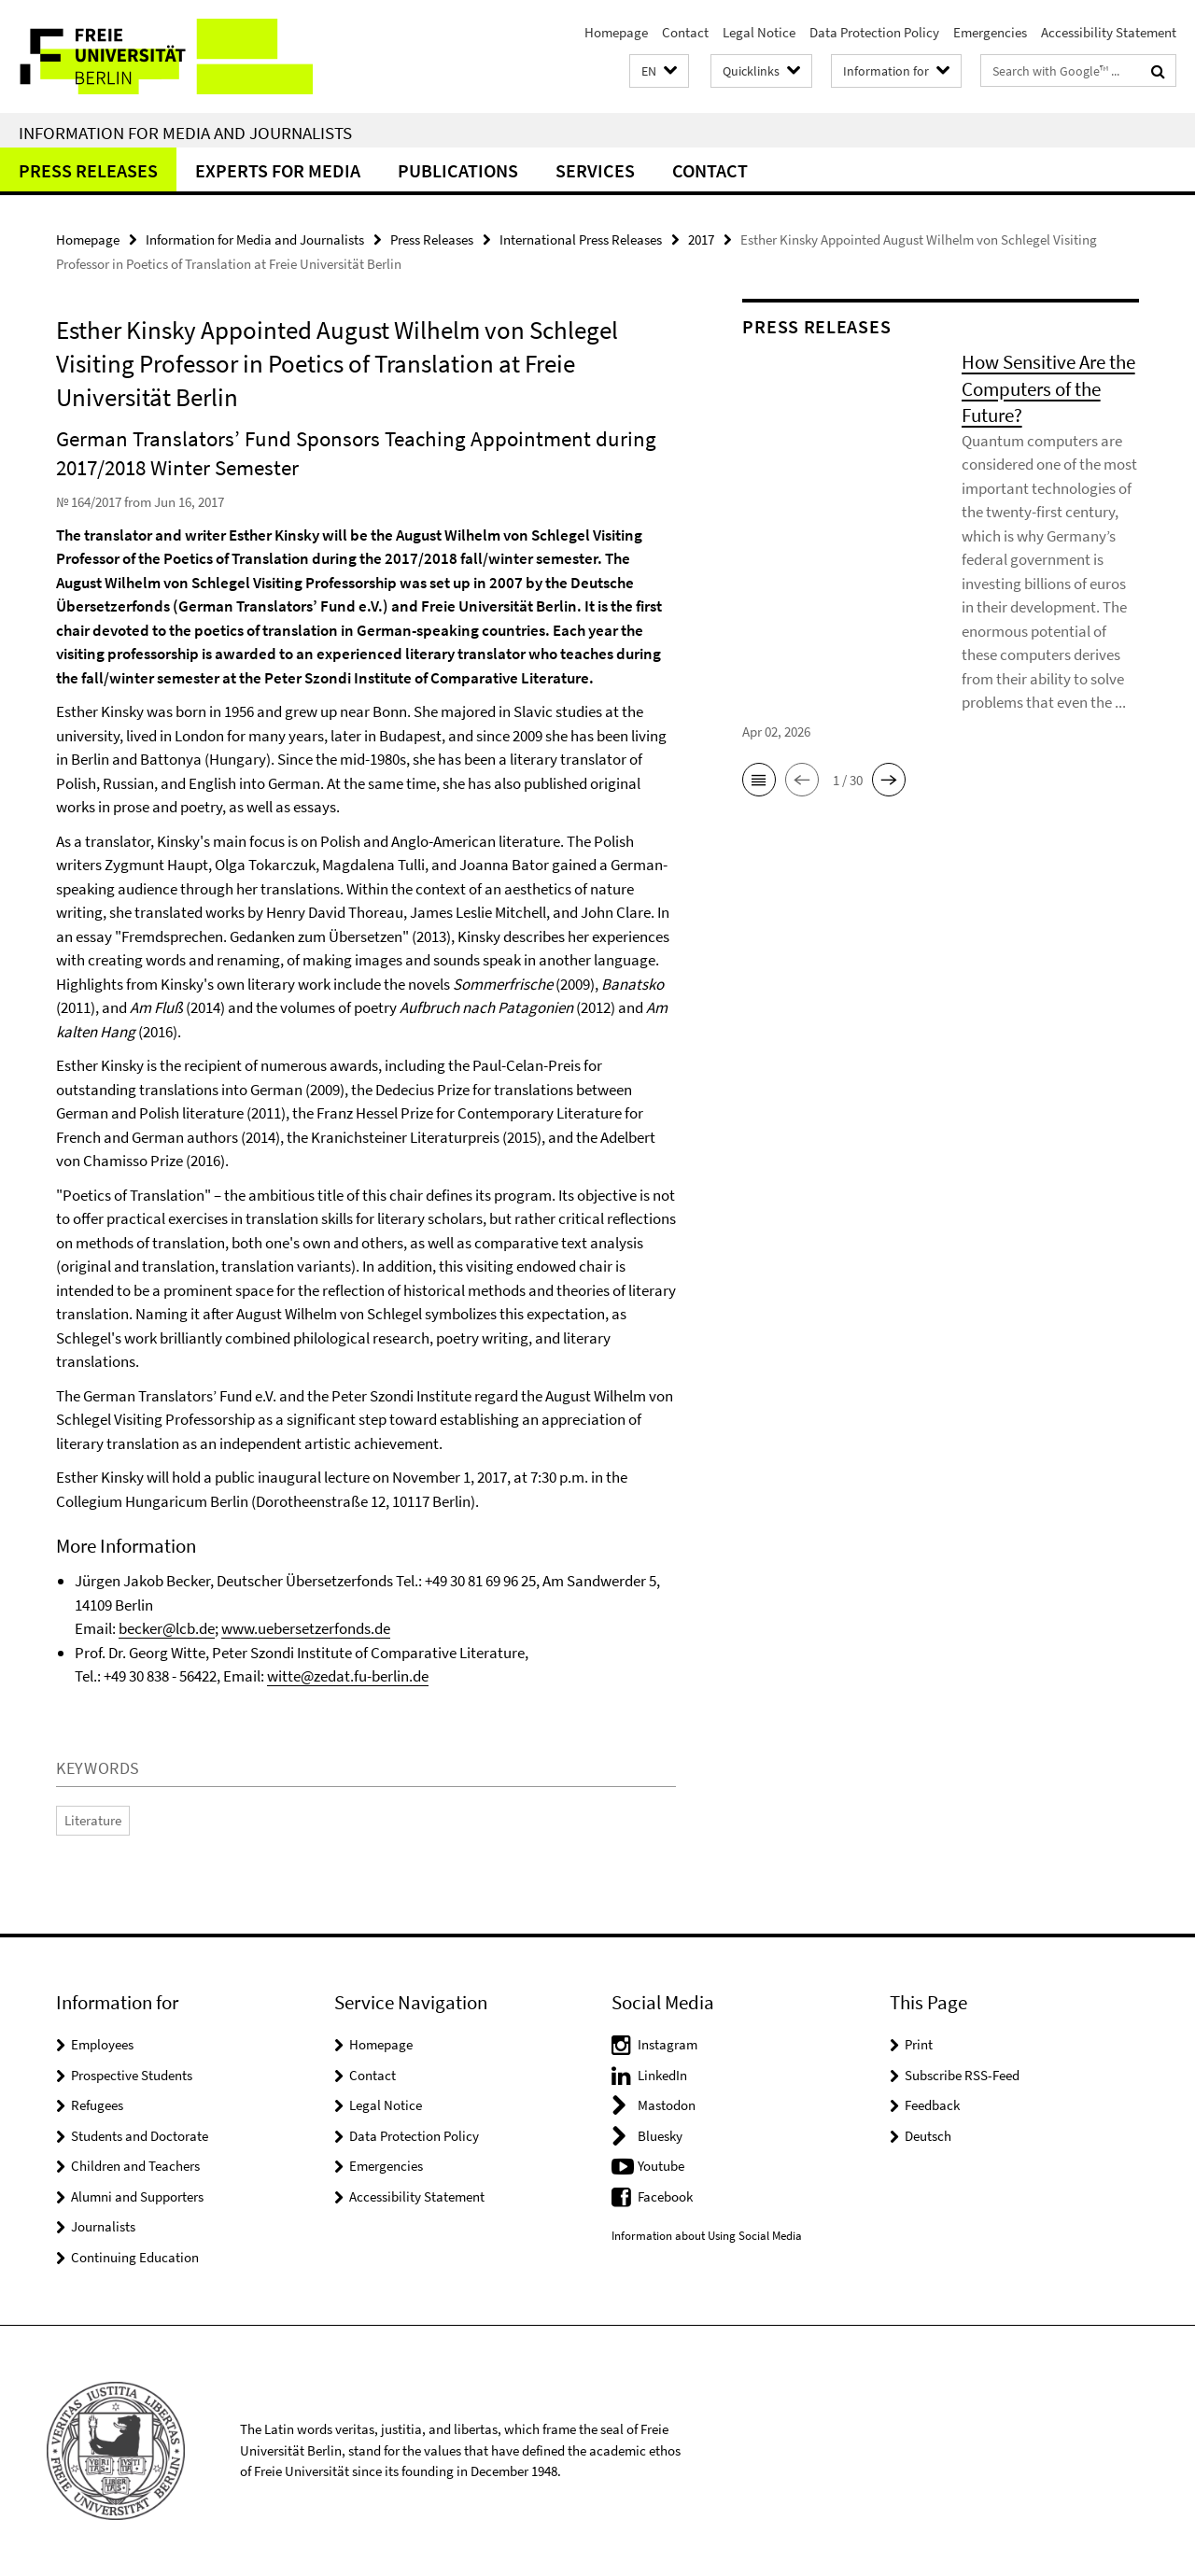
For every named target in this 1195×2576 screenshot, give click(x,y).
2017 (701, 239)
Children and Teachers (135, 2166)
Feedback (932, 2105)
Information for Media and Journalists (185, 132)
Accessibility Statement (1108, 32)
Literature (92, 1820)
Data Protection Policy (874, 32)
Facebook (665, 2196)
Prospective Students (131, 2075)
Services (595, 170)
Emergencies (990, 32)
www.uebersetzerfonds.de (305, 1628)
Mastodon (667, 2105)
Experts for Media (277, 170)
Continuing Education (135, 2257)
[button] (659, 71)
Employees (102, 2044)
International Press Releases (580, 239)
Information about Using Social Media (707, 2236)
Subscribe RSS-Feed (962, 2075)
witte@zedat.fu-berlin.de (348, 1676)
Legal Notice (759, 32)
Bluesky (660, 2136)
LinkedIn (662, 2075)
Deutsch (928, 2136)
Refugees (97, 2105)
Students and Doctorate (139, 2136)
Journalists (103, 2226)
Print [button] (919, 2044)
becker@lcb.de (167, 1628)
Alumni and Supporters (137, 2196)
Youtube (661, 2166)
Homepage (616, 32)
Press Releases (88, 170)
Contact (685, 32)
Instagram (667, 2044)
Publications (458, 170)
